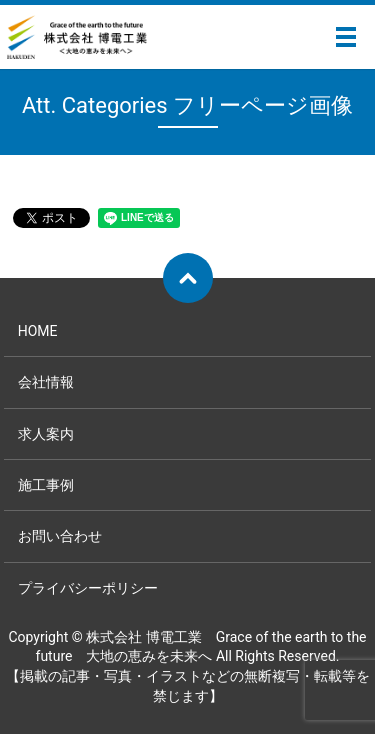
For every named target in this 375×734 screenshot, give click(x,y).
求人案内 (46, 434)
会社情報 (46, 382)
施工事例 (46, 485)
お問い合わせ (60, 536)
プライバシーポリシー (88, 588)
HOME (38, 331)
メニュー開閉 (346, 37)
